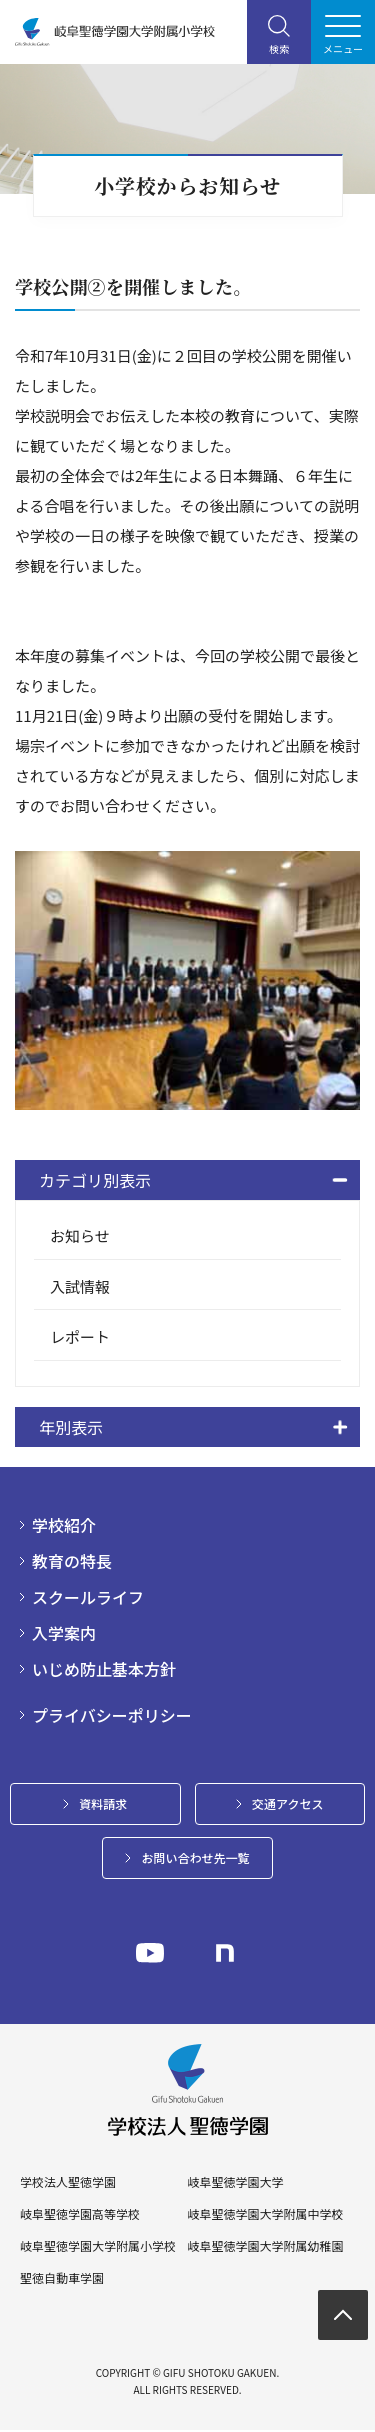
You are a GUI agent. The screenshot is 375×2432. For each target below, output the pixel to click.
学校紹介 (64, 1525)
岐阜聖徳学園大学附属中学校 (265, 2214)
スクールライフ (88, 1597)
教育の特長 (72, 1561)
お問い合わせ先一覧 (195, 1857)
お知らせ (80, 1235)
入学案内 (64, 1633)
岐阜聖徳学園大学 (235, 2182)
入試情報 (80, 1286)
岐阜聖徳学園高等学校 (80, 2214)
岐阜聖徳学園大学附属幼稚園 (265, 2246)
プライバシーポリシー (112, 1715)
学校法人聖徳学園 (68, 2182)
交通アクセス (287, 1803)
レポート (80, 1336)
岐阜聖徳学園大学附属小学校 (98, 2246)
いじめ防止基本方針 (104, 1669)
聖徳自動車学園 (62, 2278)
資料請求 (103, 1803)
